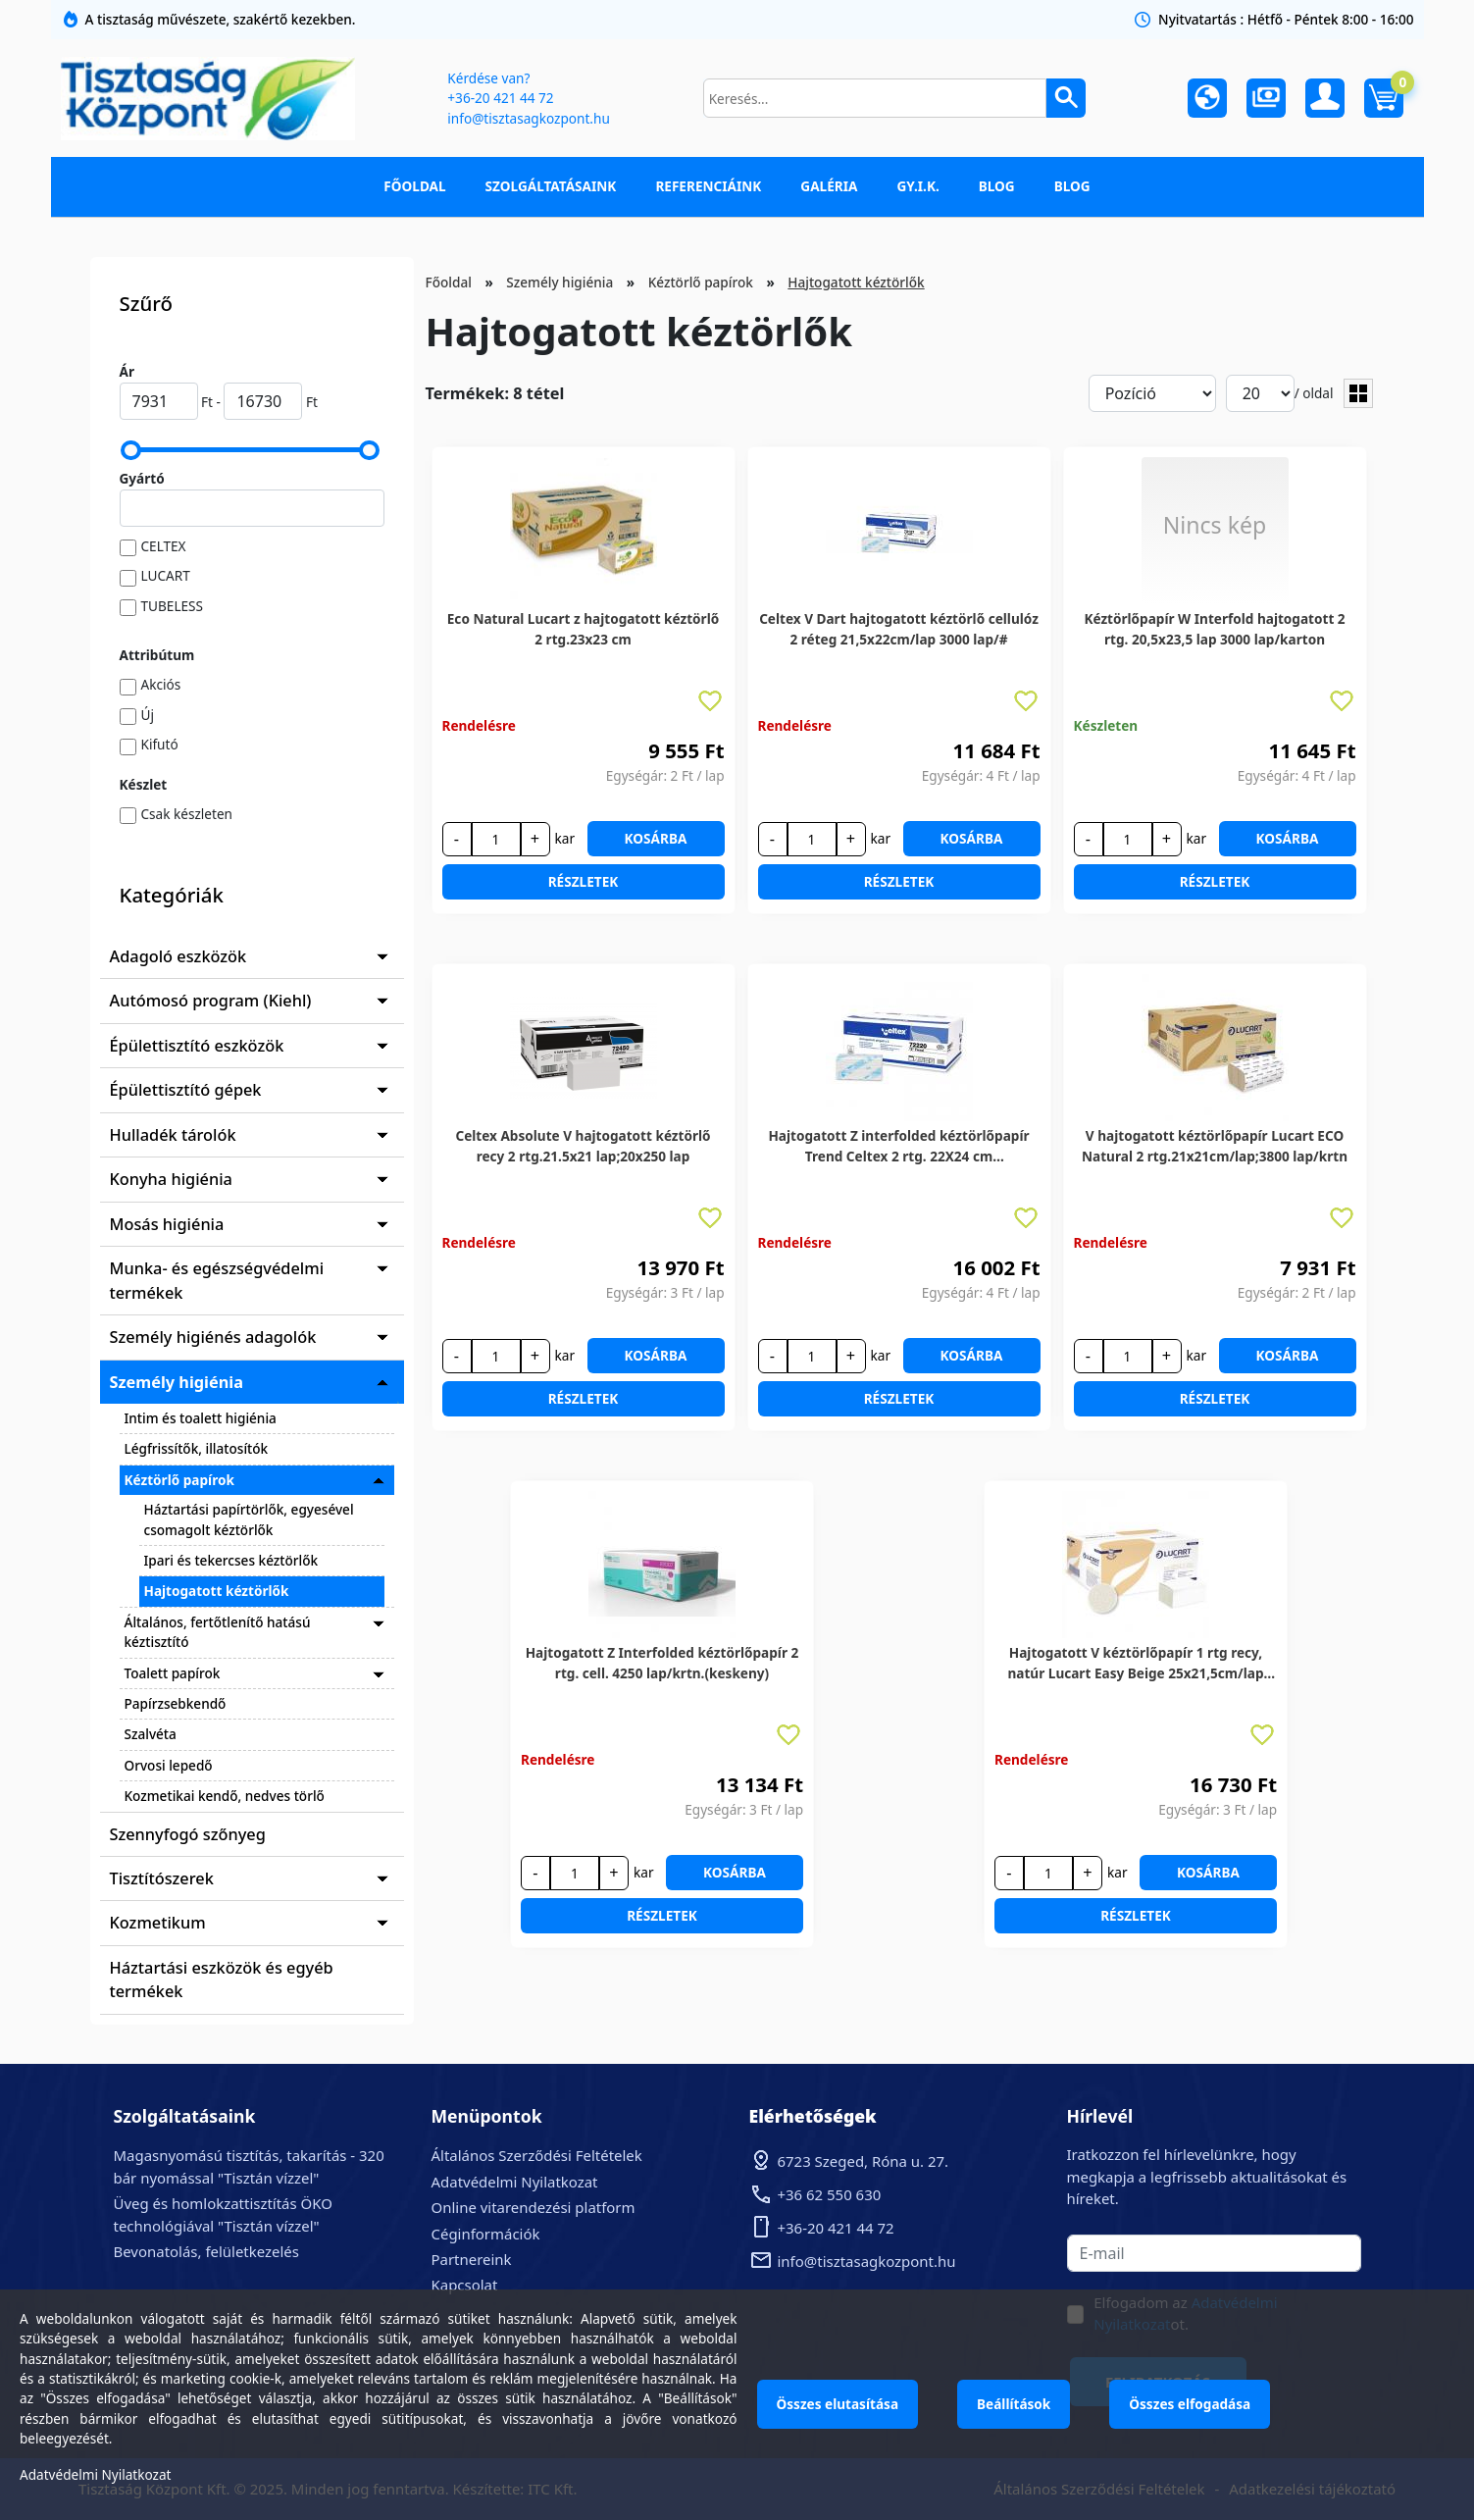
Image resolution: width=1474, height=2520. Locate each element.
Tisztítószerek (162, 1878)
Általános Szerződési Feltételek (537, 2155)
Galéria (828, 186)
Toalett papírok (173, 1673)
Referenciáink (708, 186)
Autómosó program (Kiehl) (211, 1000)
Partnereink (472, 2259)
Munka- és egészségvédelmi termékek (217, 1280)
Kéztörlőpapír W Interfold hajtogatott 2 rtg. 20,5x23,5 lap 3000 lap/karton (1214, 628)
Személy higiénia (177, 1382)
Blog (997, 186)
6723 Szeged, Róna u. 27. (863, 2161)
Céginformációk (486, 2233)
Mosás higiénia (167, 1224)
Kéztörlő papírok (179, 1479)
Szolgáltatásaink (551, 186)
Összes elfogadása (1189, 2403)
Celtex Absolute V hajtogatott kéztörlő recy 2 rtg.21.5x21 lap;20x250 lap (582, 1145)
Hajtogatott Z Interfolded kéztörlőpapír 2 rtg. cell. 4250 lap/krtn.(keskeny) (662, 1662)
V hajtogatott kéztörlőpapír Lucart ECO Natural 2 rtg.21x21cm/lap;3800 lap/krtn (1214, 1145)
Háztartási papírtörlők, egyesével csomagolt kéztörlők (249, 1519)
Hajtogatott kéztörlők (216, 1590)
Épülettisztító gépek (186, 1090)
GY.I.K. (917, 186)
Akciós (161, 684)
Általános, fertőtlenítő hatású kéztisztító (218, 1632)
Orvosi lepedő (169, 1765)
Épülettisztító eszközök (197, 1045)
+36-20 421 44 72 (500, 97)
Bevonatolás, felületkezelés (206, 2251)
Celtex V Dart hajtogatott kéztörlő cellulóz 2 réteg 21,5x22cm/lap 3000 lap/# (899, 628)
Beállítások (1013, 2403)
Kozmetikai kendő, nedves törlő (225, 1795)
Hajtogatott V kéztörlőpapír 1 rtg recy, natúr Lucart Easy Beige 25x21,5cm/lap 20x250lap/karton (1135, 1662)
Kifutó (159, 744)
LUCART (165, 575)
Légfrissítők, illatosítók (197, 1448)
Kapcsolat (465, 2284)
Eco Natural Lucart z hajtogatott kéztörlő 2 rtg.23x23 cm (583, 628)
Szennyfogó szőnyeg (188, 1834)
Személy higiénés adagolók (213, 1337)
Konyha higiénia (171, 1179)
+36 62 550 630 (830, 2194)
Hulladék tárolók (173, 1135)
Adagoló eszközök (178, 956)
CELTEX (163, 546)
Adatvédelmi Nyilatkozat (515, 2181)
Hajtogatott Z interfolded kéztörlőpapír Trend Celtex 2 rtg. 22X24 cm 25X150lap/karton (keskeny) (898, 1145)
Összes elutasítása (838, 2403)
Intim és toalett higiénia (201, 1418)
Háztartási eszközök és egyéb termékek (221, 1979)
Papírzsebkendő (176, 1703)
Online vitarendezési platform (533, 2207)
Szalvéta (151, 1733)
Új (147, 714)
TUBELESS (172, 605)
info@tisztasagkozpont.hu (528, 118)
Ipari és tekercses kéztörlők (231, 1560)
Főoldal (414, 186)
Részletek (583, 881)
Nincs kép (1215, 524)
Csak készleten (187, 813)
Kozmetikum (158, 1922)
